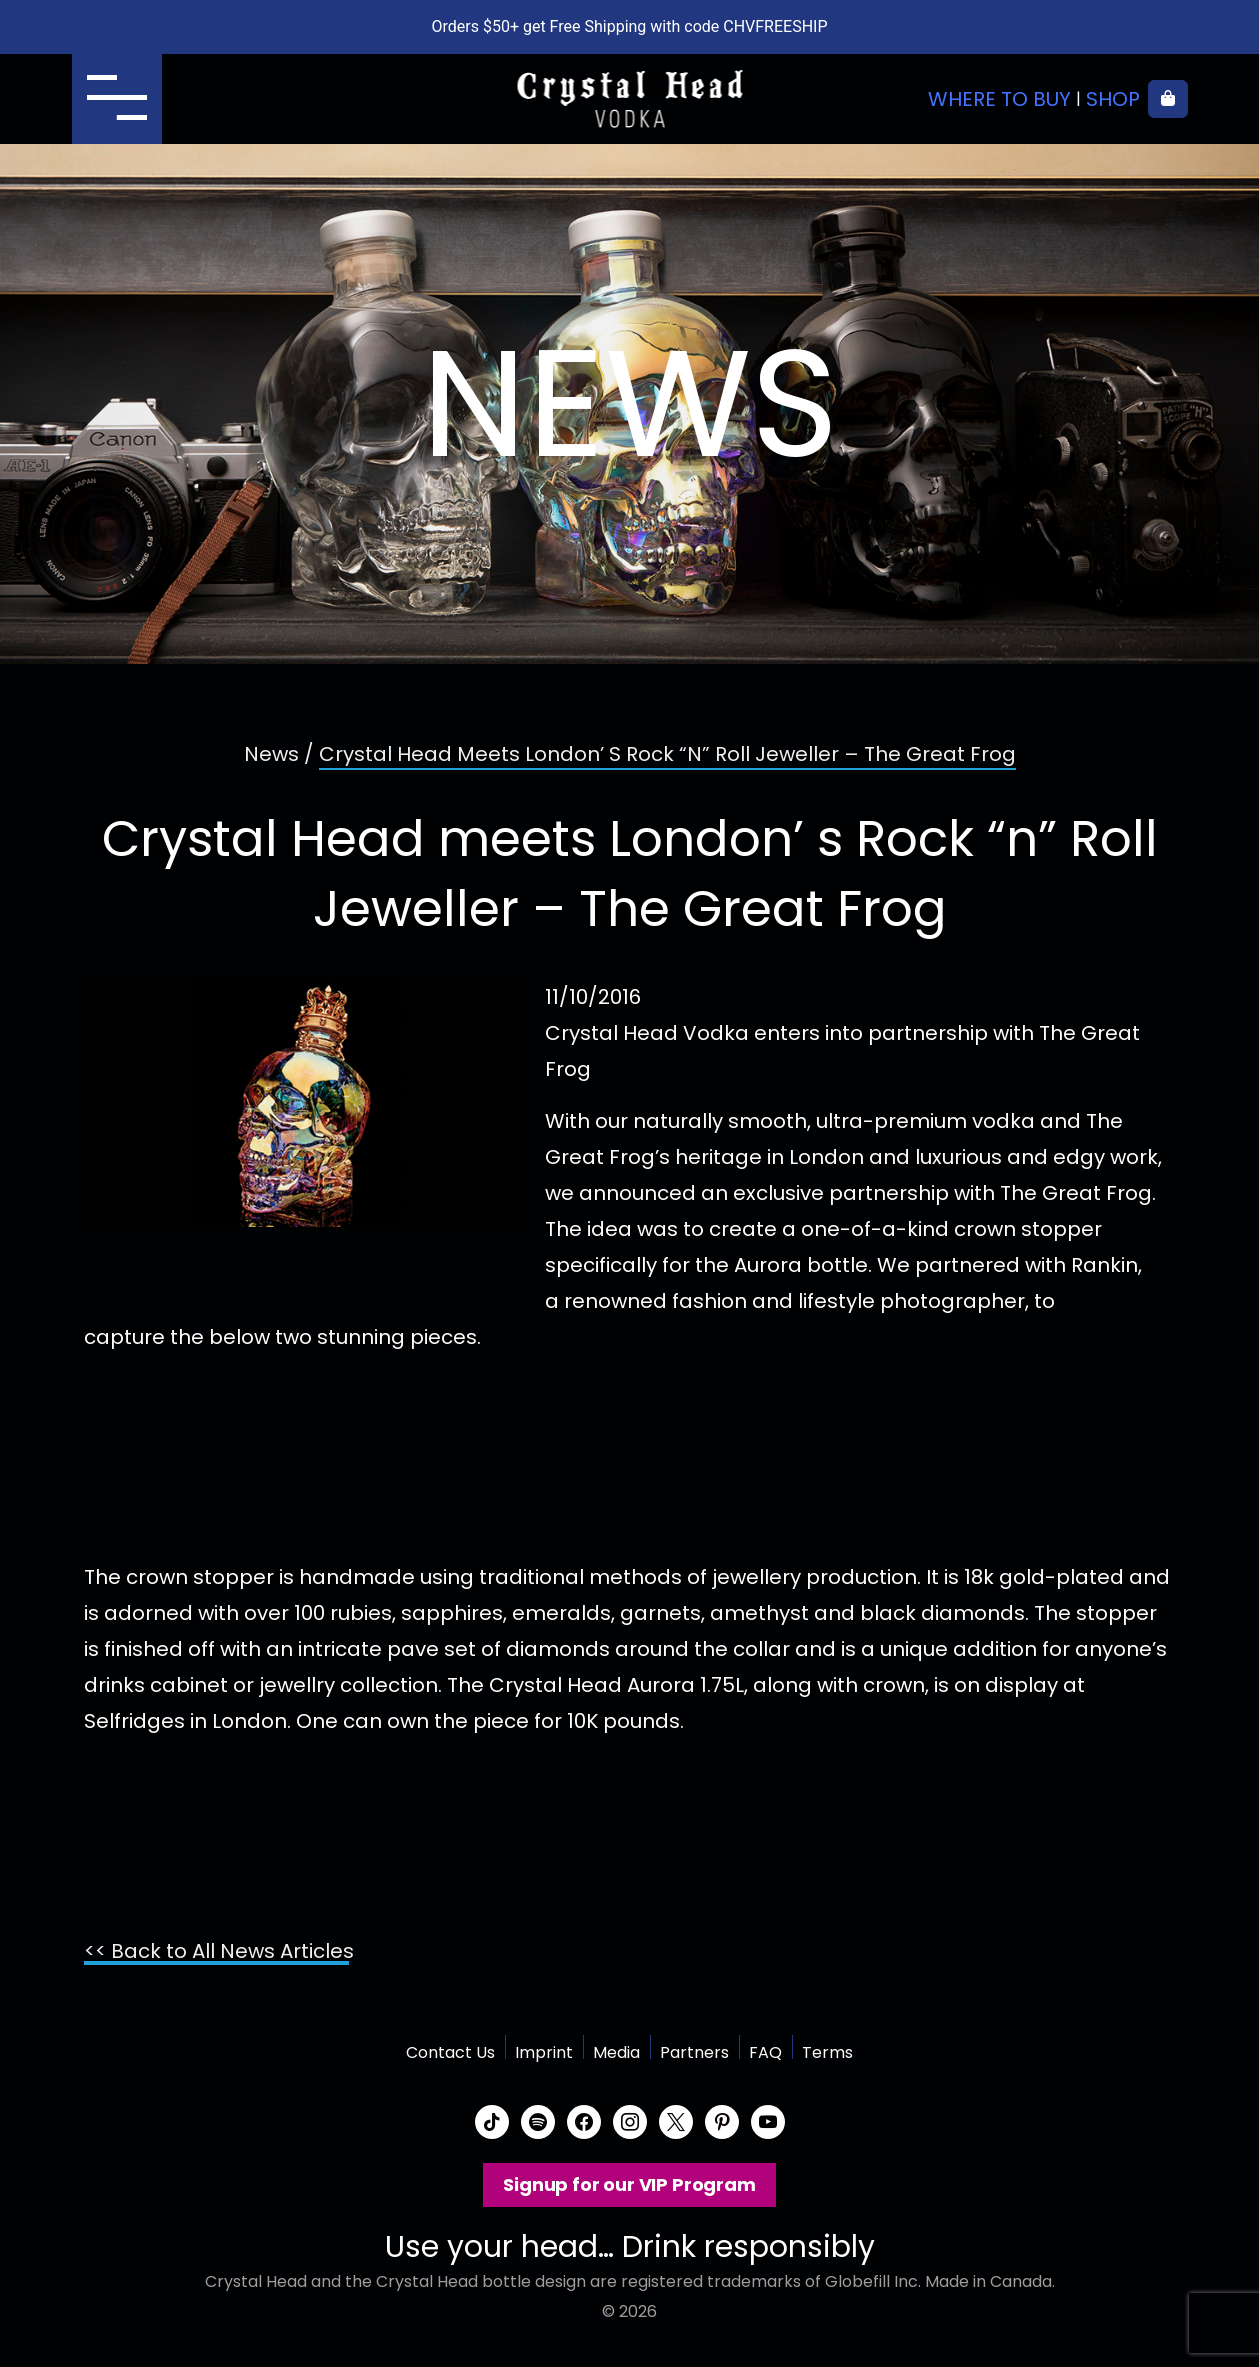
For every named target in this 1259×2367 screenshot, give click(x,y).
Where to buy (999, 99)
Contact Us (450, 2052)
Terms (827, 2052)
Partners (694, 2052)
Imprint (544, 2052)
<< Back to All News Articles (219, 1951)
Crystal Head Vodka (629, 99)
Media (616, 2052)
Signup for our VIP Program (629, 2184)
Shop (1113, 99)
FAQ (765, 2052)
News (271, 754)
